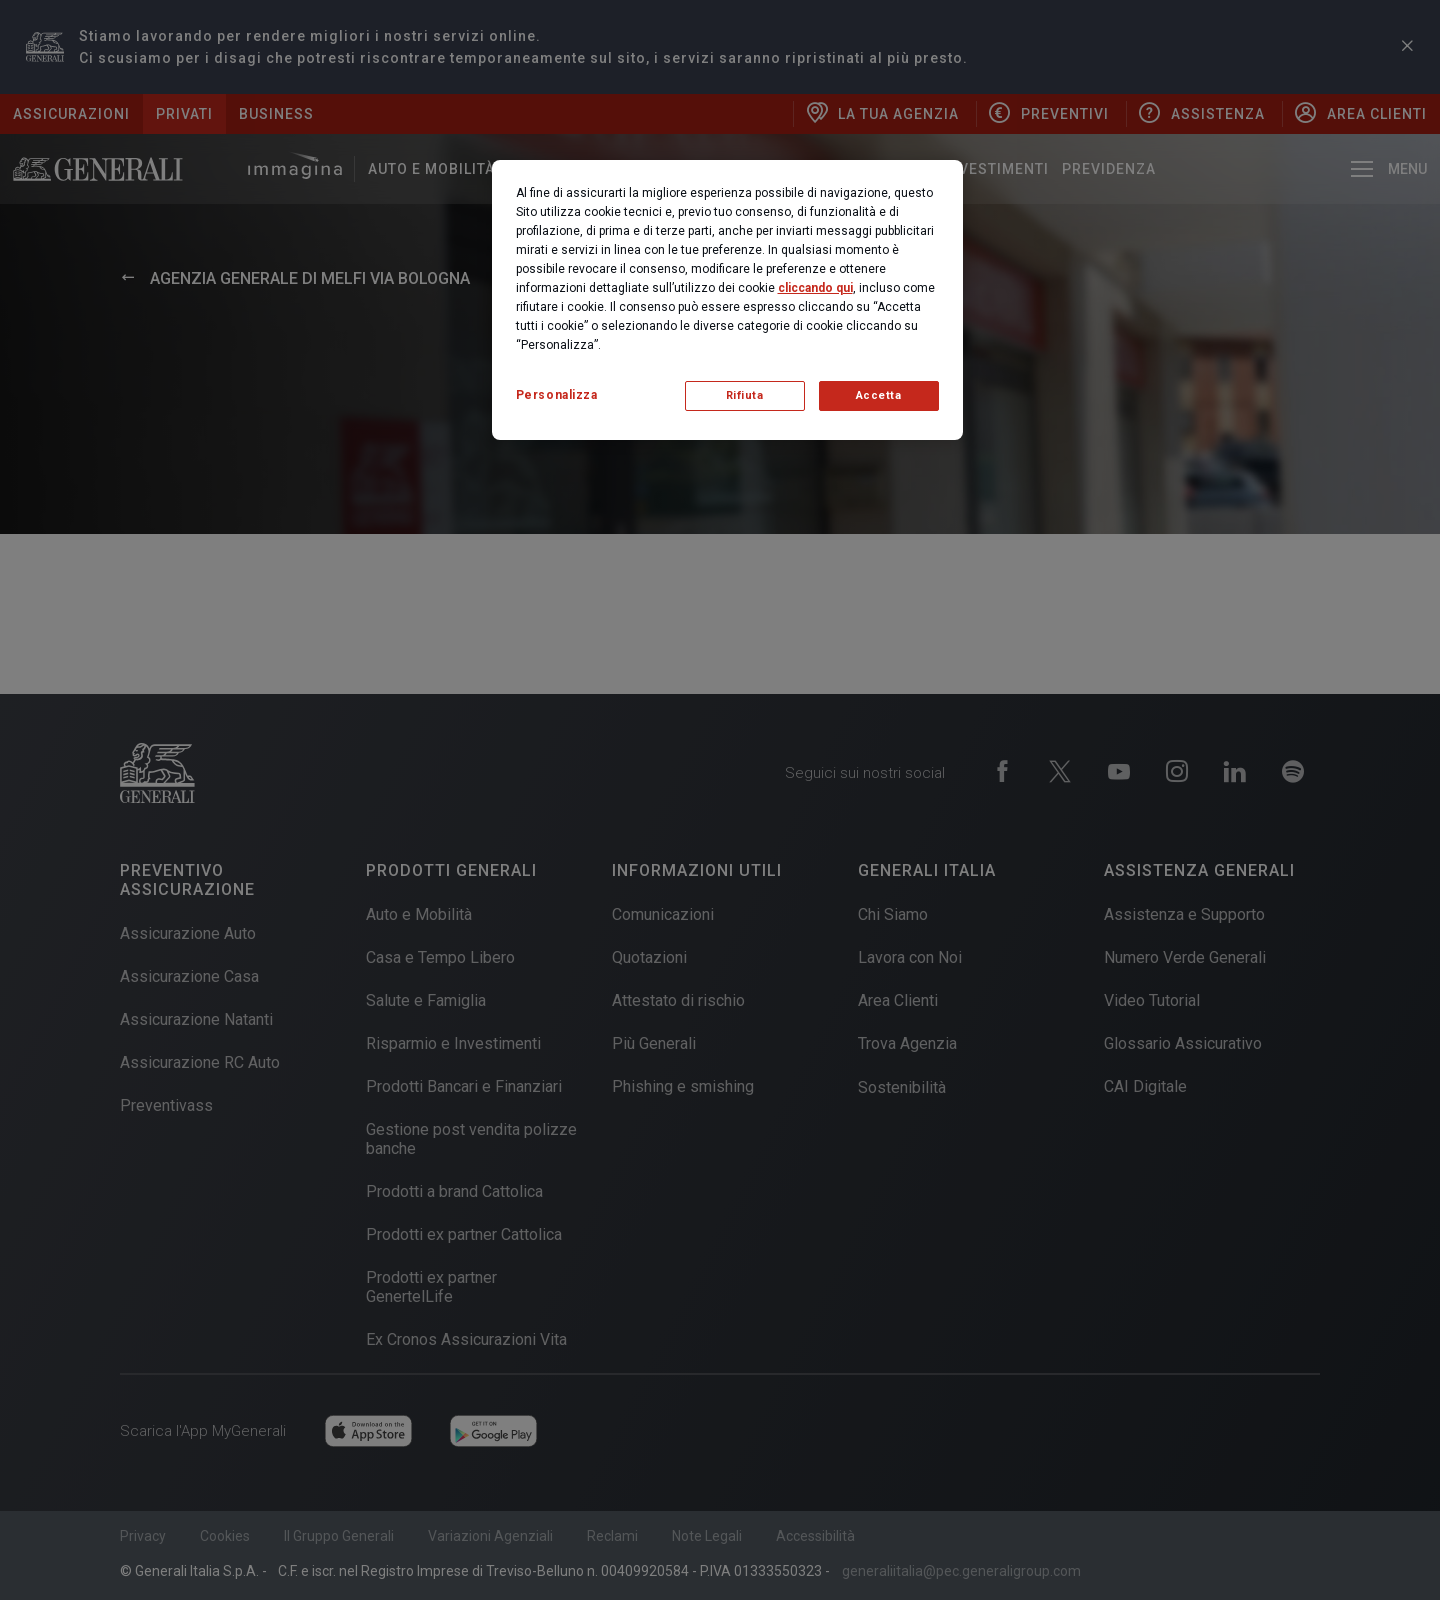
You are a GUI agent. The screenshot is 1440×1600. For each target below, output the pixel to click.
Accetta (879, 395)
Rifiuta (745, 395)
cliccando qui (815, 288)
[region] (727, 300)
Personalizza (557, 395)
